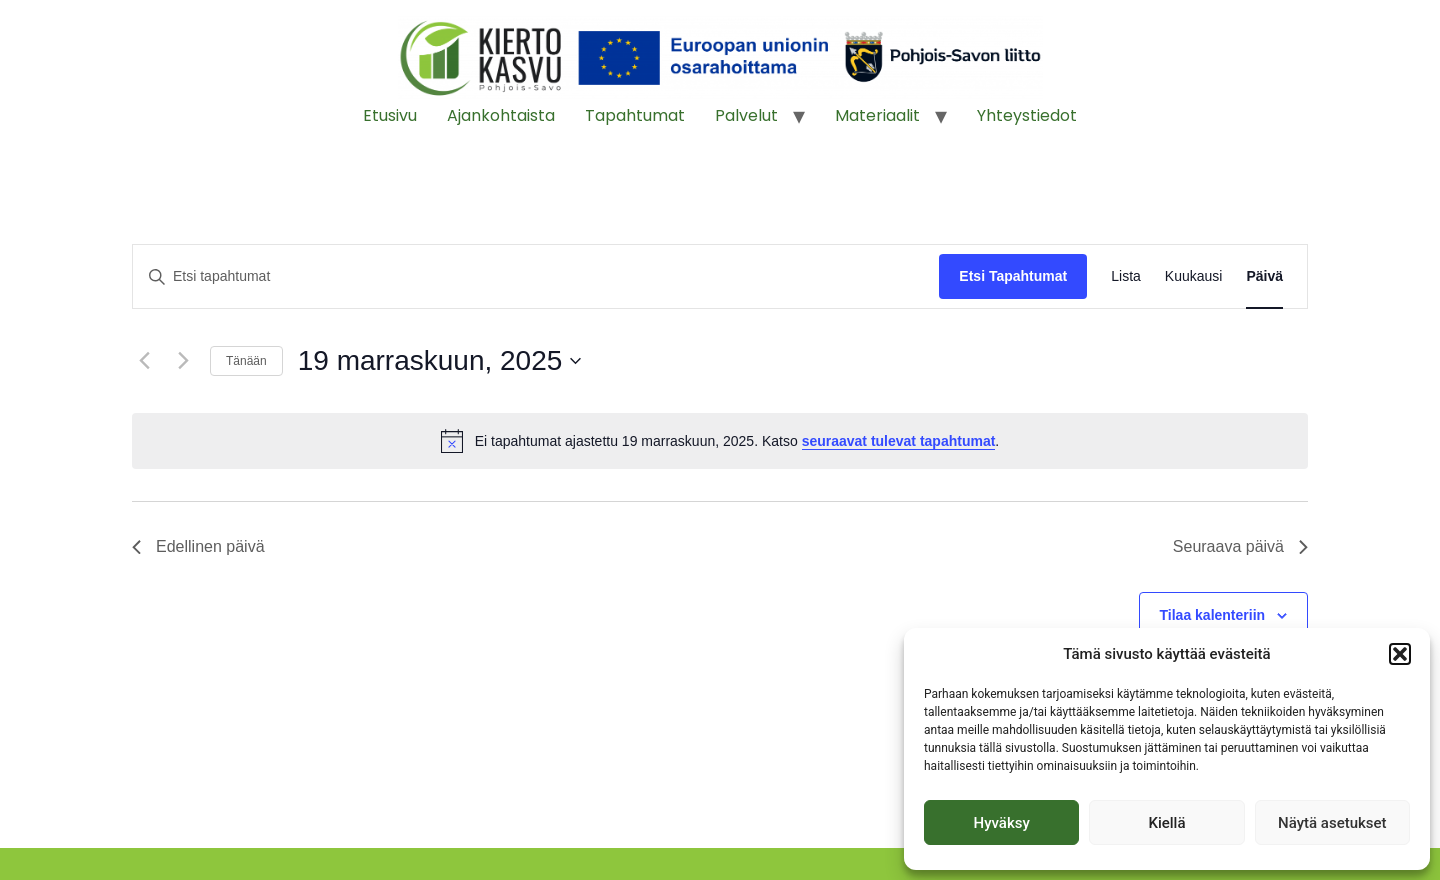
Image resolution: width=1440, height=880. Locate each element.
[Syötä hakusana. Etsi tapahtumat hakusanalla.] (536, 276)
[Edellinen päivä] (144, 361)
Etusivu (390, 115)
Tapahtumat (635, 115)
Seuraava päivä (1240, 546)
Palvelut (746, 115)
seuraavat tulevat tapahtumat (899, 441)
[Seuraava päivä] (183, 361)
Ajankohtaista (501, 115)
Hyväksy (1002, 823)
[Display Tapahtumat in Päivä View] (1264, 276)
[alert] (720, 441)
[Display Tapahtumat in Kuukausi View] (1194, 276)
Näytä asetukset (1332, 823)
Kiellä (1166, 823)
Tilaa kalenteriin (1213, 615)
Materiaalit (877, 115)
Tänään (246, 361)
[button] (1400, 654)
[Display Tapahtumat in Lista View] (1126, 276)
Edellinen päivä (198, 546)
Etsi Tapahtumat (1013, 276)
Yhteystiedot (1027, 115)
